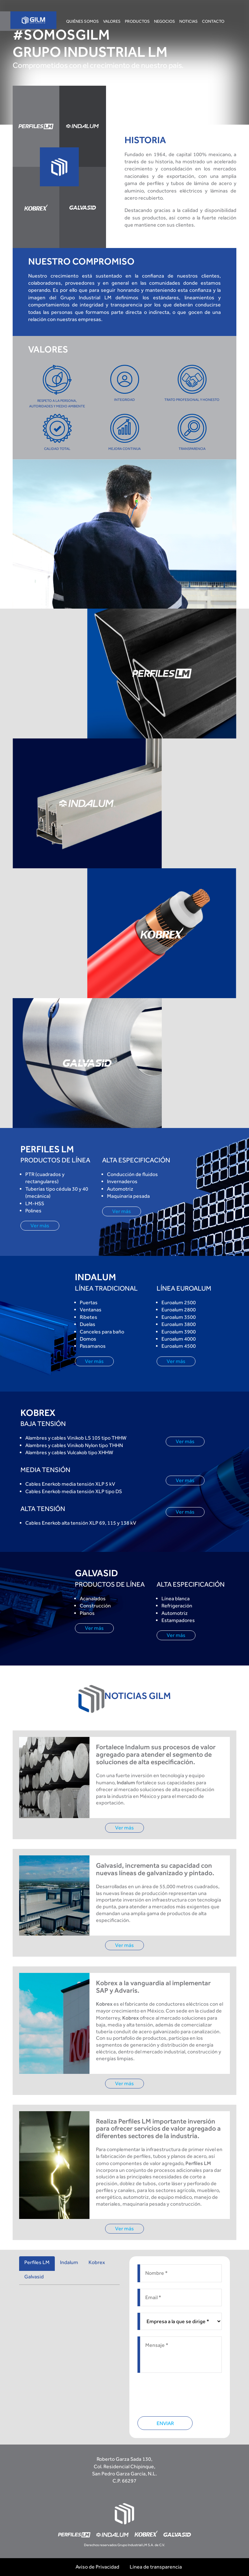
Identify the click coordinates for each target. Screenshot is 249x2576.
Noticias (188, 21)
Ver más (39, 1225)
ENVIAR (165, 2423)
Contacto (213, 21)
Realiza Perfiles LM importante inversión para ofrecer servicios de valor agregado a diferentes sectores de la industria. (158, 2129)
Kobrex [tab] (97, 2262)
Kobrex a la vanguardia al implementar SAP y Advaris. (153, 1986)
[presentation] (186, 2392)
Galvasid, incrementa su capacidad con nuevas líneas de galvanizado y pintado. (155, 1869)
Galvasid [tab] (34, 2276)
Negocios (164, 21)
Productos (137, 21)
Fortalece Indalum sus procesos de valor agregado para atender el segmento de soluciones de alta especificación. (156, 1754)
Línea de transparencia (156, 2567)
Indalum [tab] (69, 2262)
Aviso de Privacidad (97, 2567)
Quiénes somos (82, 21)
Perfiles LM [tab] (37, 2262)
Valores (112, 21)
